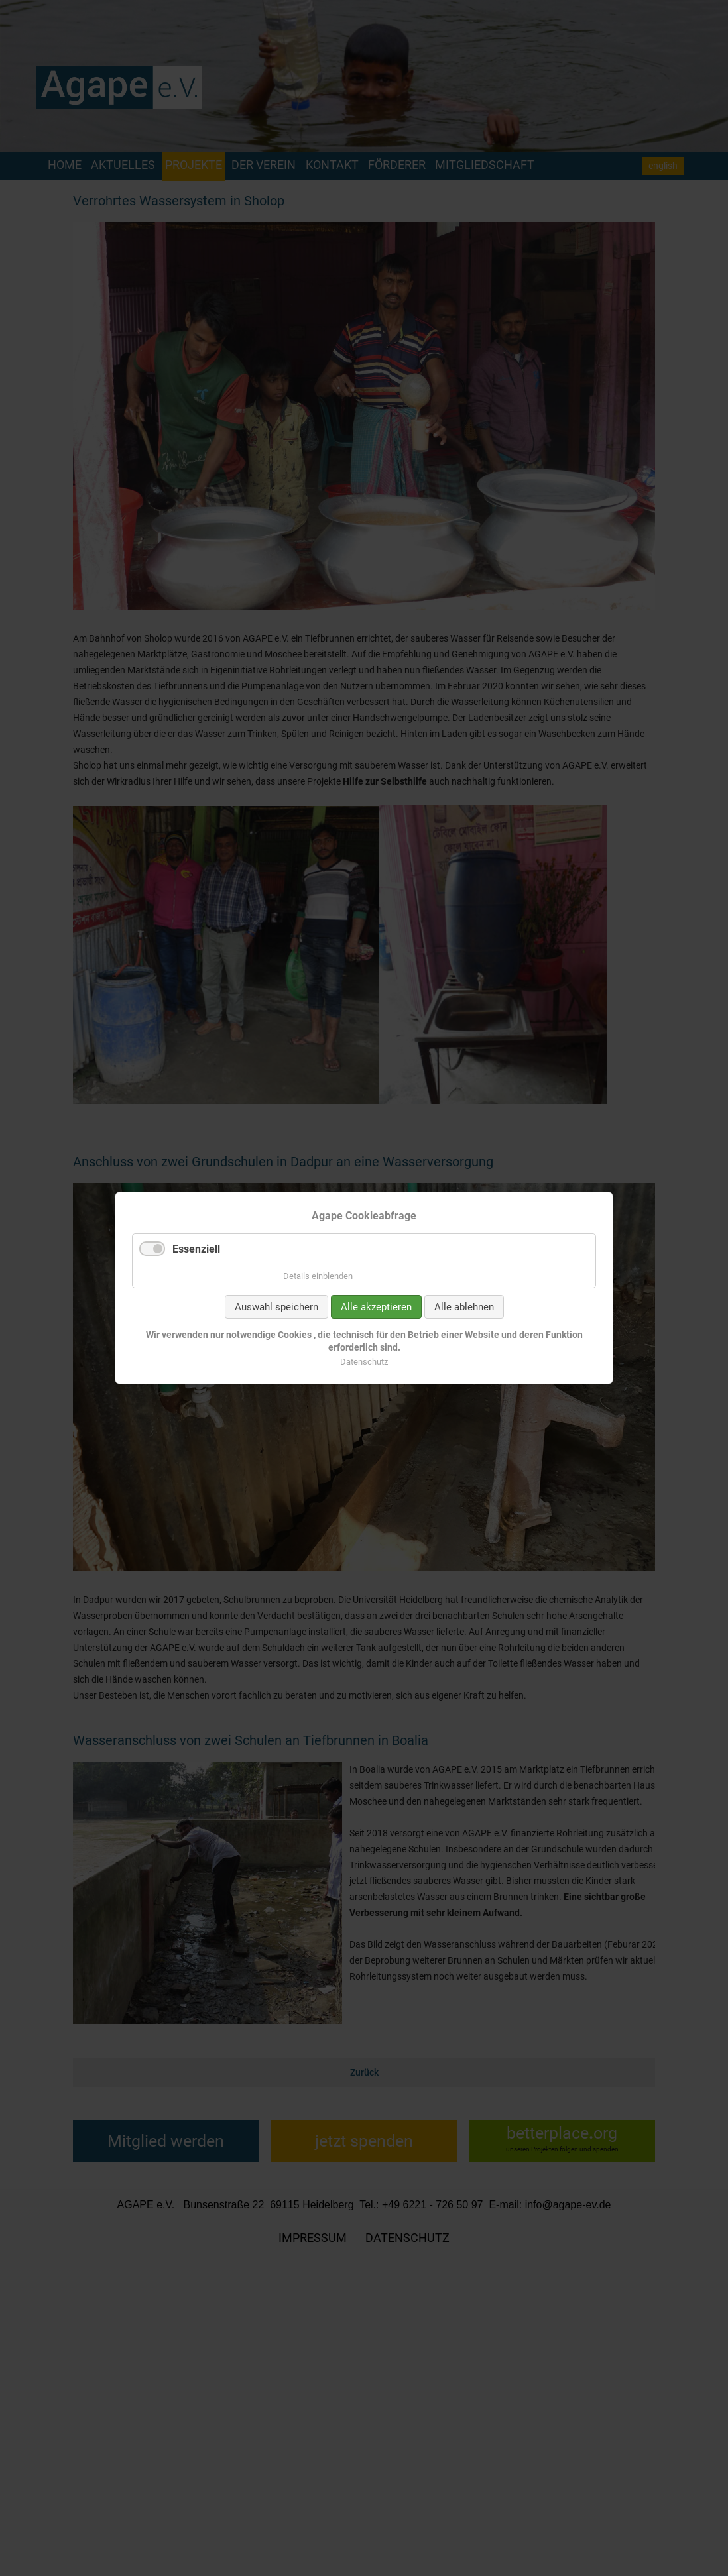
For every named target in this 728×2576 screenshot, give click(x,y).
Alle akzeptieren (376, 1307)
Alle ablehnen (464, 1307)
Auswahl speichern (276, 1307)
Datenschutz (364, 1362)
